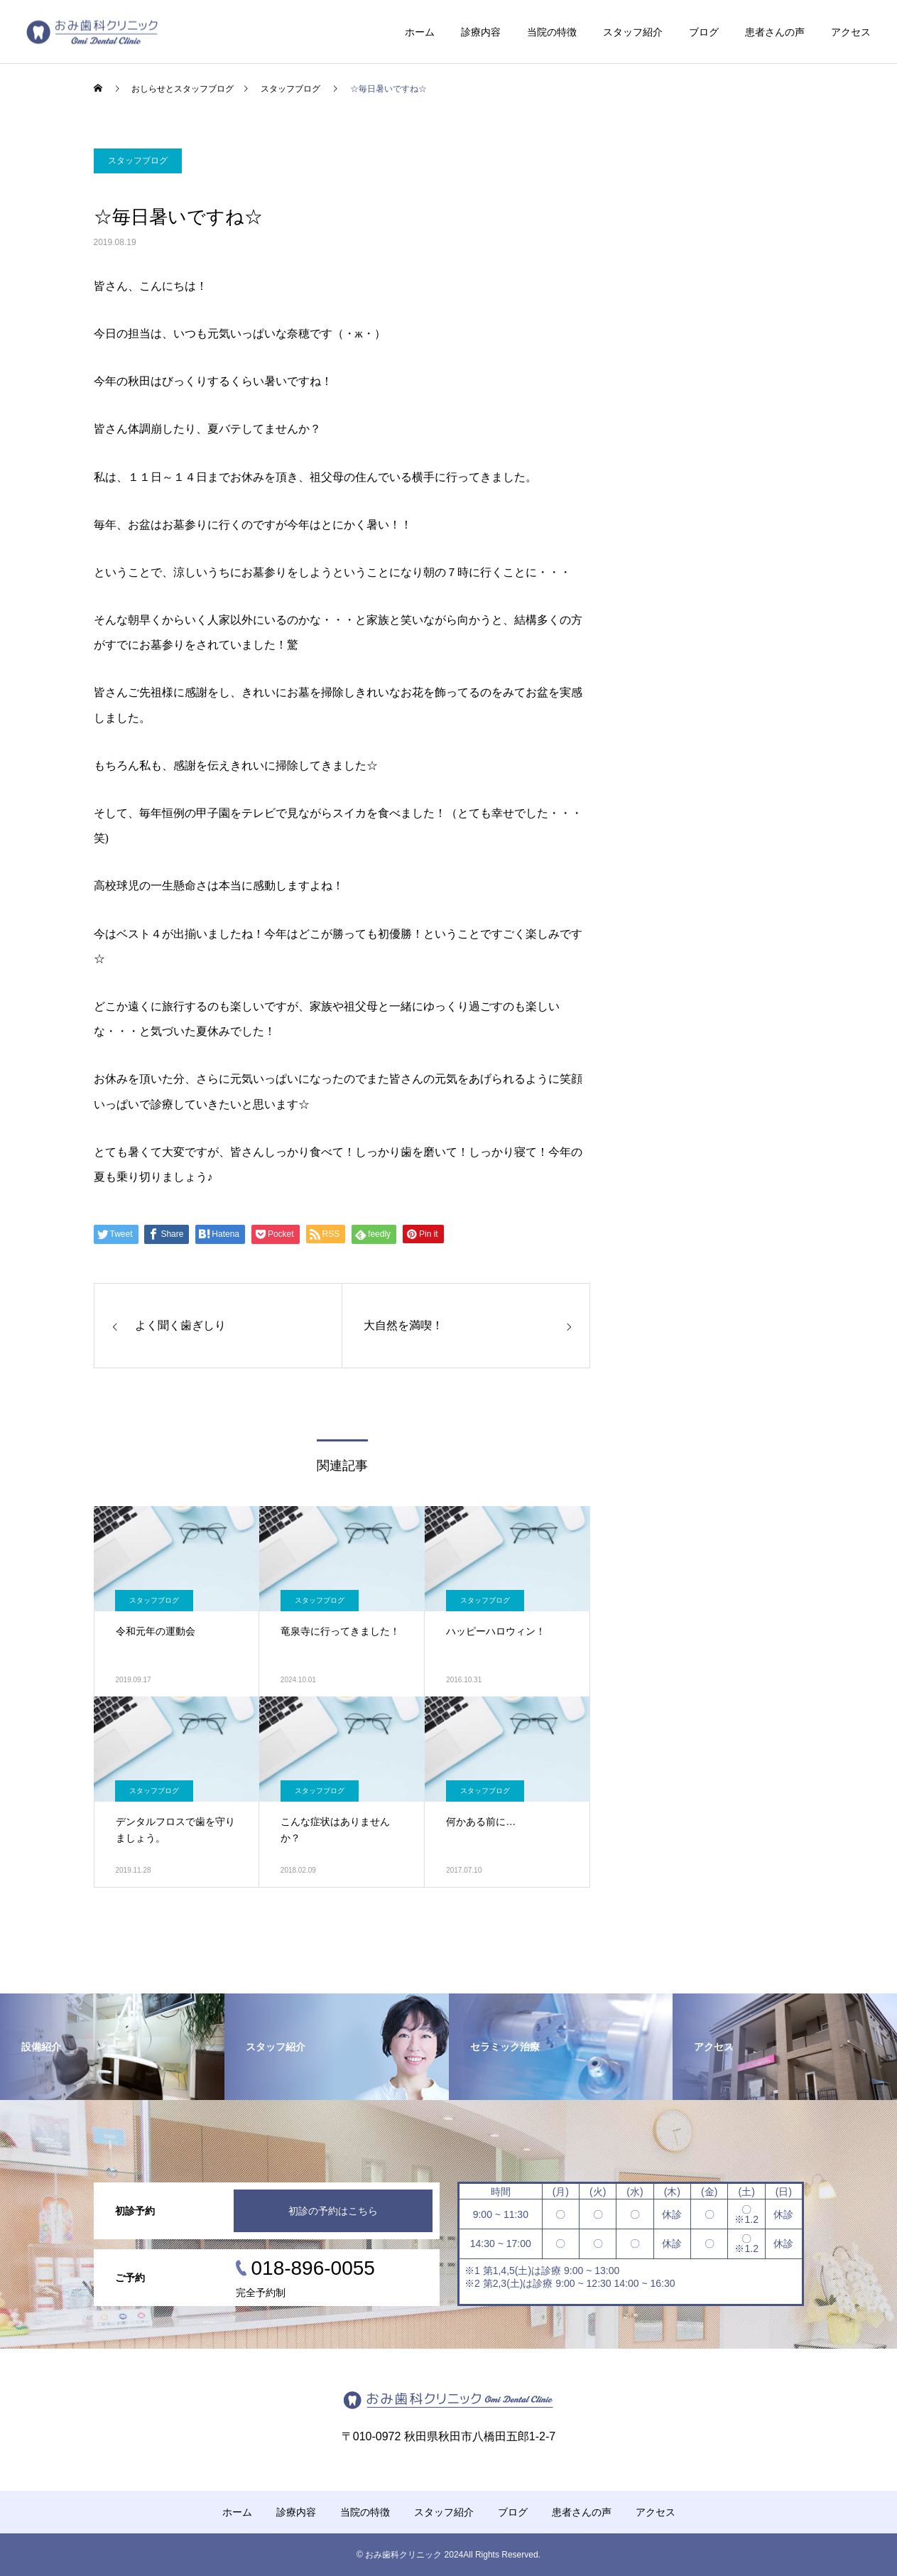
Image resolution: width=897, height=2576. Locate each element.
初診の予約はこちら (333, 2211)
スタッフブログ (138, 161)
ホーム (420, 32)
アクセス (851, 32)
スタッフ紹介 (633, 32)
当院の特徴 (552, 32)
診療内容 (481, 32)
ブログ (704, 32)
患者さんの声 (775, 32)
